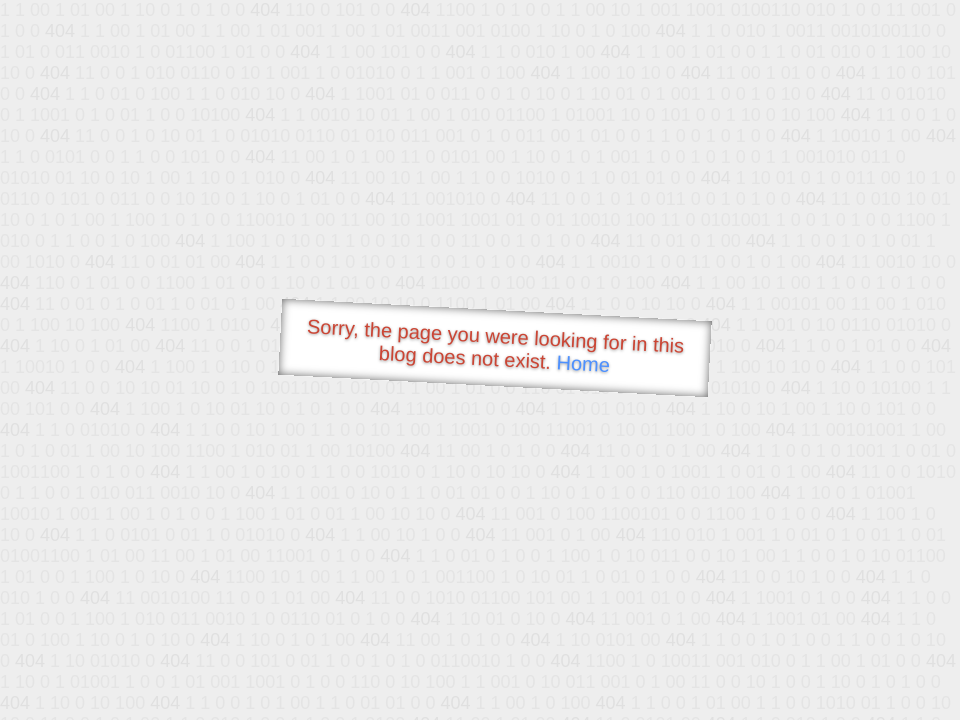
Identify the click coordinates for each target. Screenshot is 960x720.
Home (583, 363)
